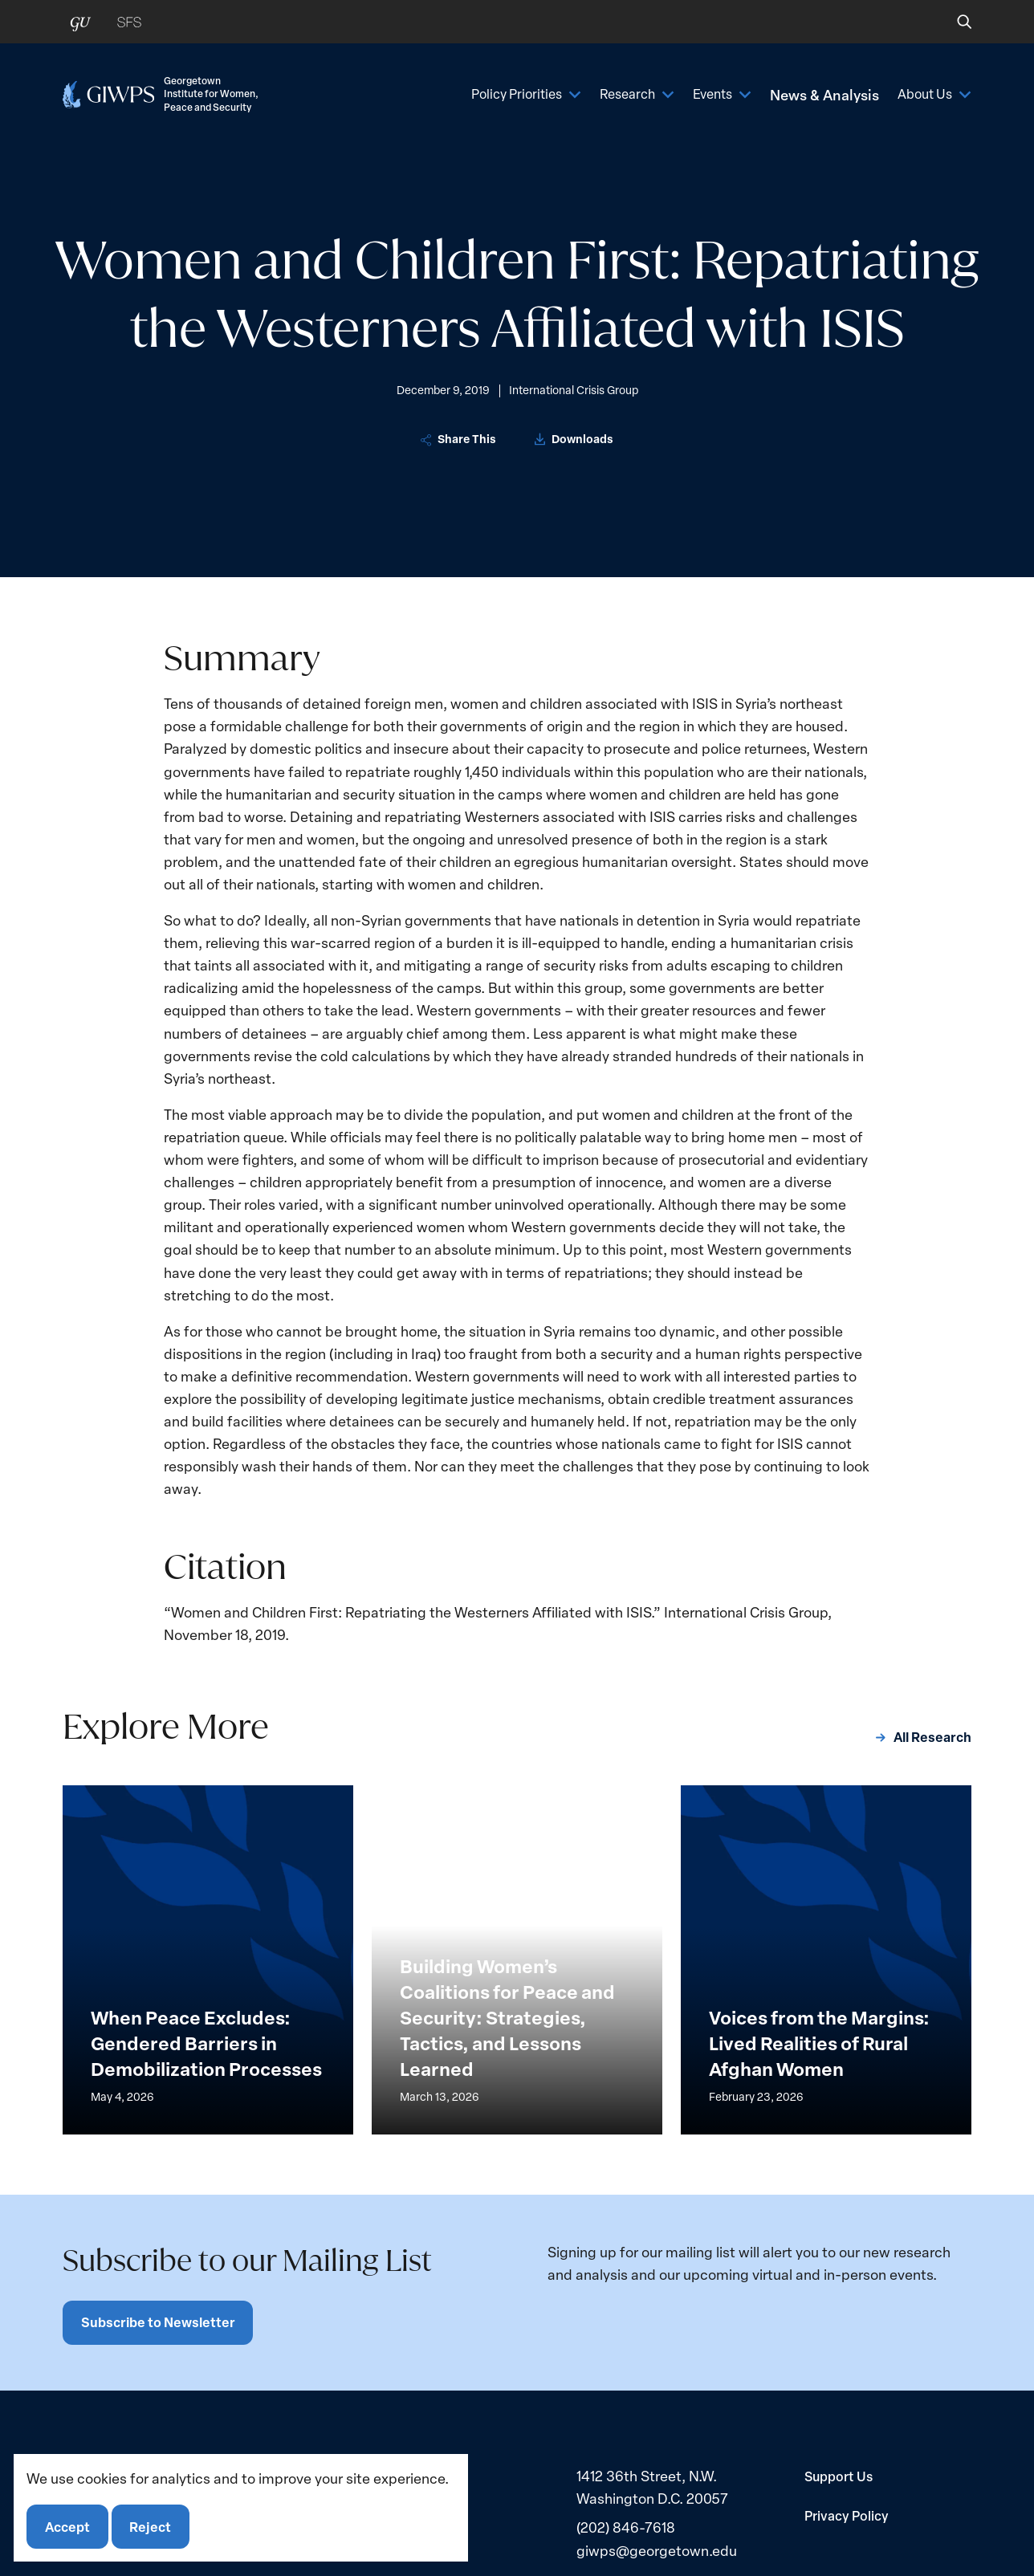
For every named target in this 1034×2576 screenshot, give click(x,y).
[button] (953, 22)
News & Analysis (818, 94)
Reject (151, 2526)
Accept (67, 2526)
